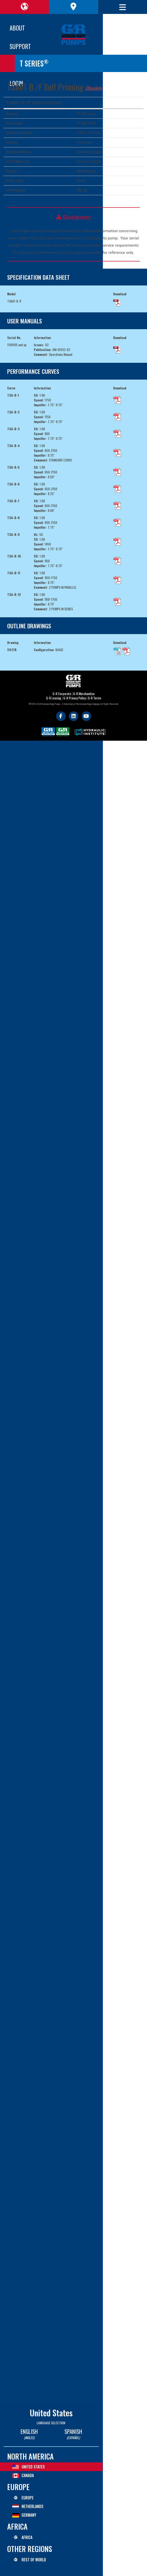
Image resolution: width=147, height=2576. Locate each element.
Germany (24, 2515)
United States (28, 2467)
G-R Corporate (62, 693)
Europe (24, 2497)
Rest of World (30, 2559)
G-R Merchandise (83, 693)
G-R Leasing (53, 697)
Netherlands (27, 2506)
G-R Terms (94, 697)
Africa (23, 2537)
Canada (23, 2475)
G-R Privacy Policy (74, 697)
